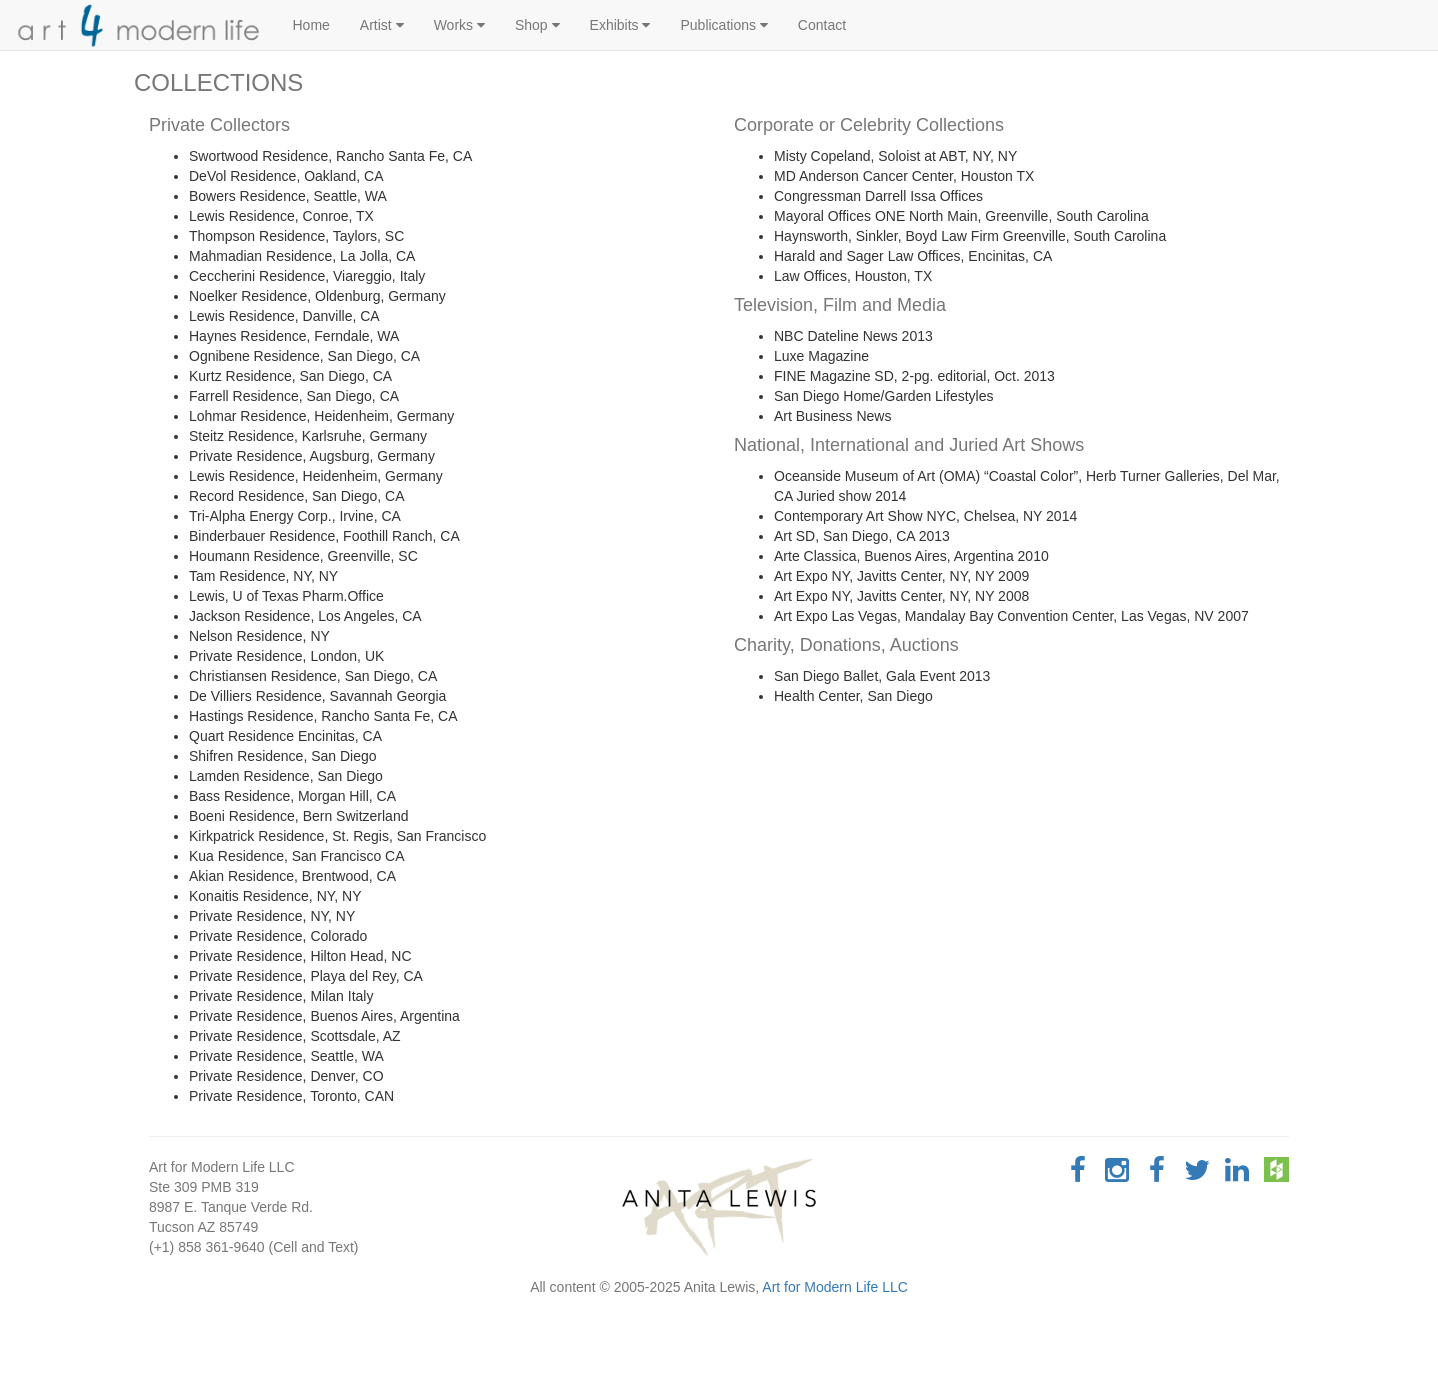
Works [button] (459, 25)
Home (311, 25)
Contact (822, 25)
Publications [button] (723, 25)
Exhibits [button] (620, 25)
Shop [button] (537, 25)
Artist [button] (382, 25)
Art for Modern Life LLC (835, 1287)
